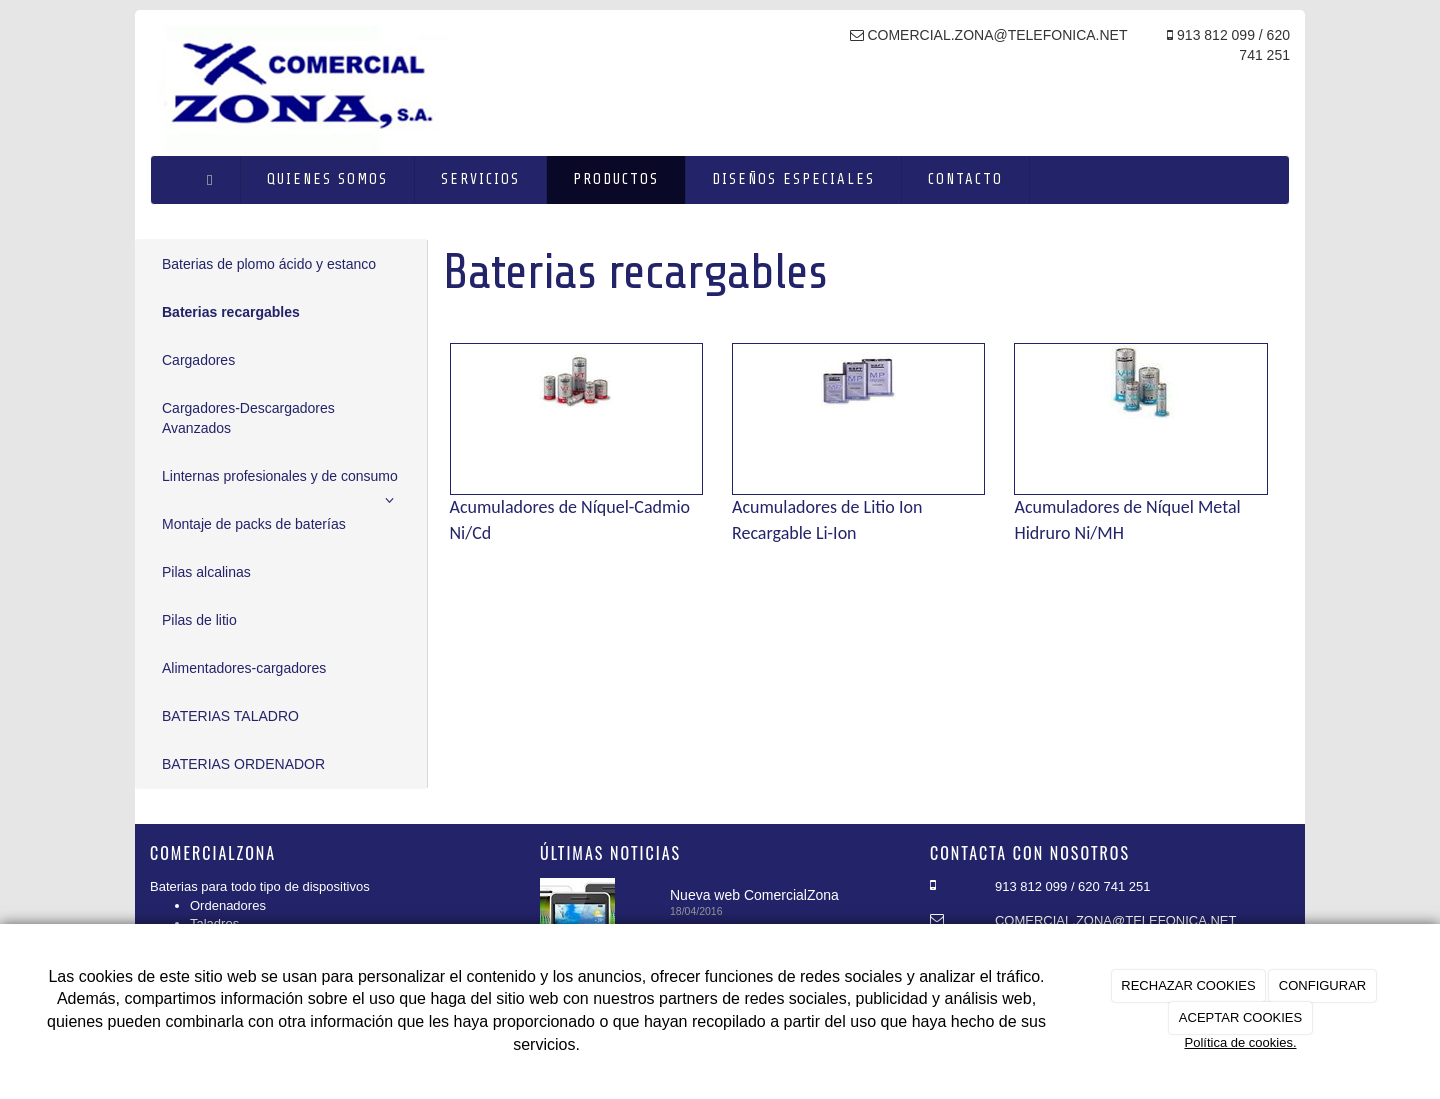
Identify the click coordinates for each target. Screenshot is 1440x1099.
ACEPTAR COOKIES (1240, 1017)
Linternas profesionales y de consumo (281, 484)
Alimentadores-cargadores (244, 668)
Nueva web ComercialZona (754, 895)
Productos (616, 179)
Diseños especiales (793, 179)
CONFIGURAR (1322, 985)
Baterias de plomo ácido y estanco (269, 264)
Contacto (965, 179)
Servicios (480, 179)
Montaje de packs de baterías (254, 524)
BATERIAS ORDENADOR (243, 764)
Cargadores (198, 360)
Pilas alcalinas (206, 572)
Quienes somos (327, 179)
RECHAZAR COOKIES (1188, 985)
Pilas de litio (199, 620)
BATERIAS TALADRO (230, 716)
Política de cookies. (1240, 1042)
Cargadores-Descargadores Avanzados (248, 418)
